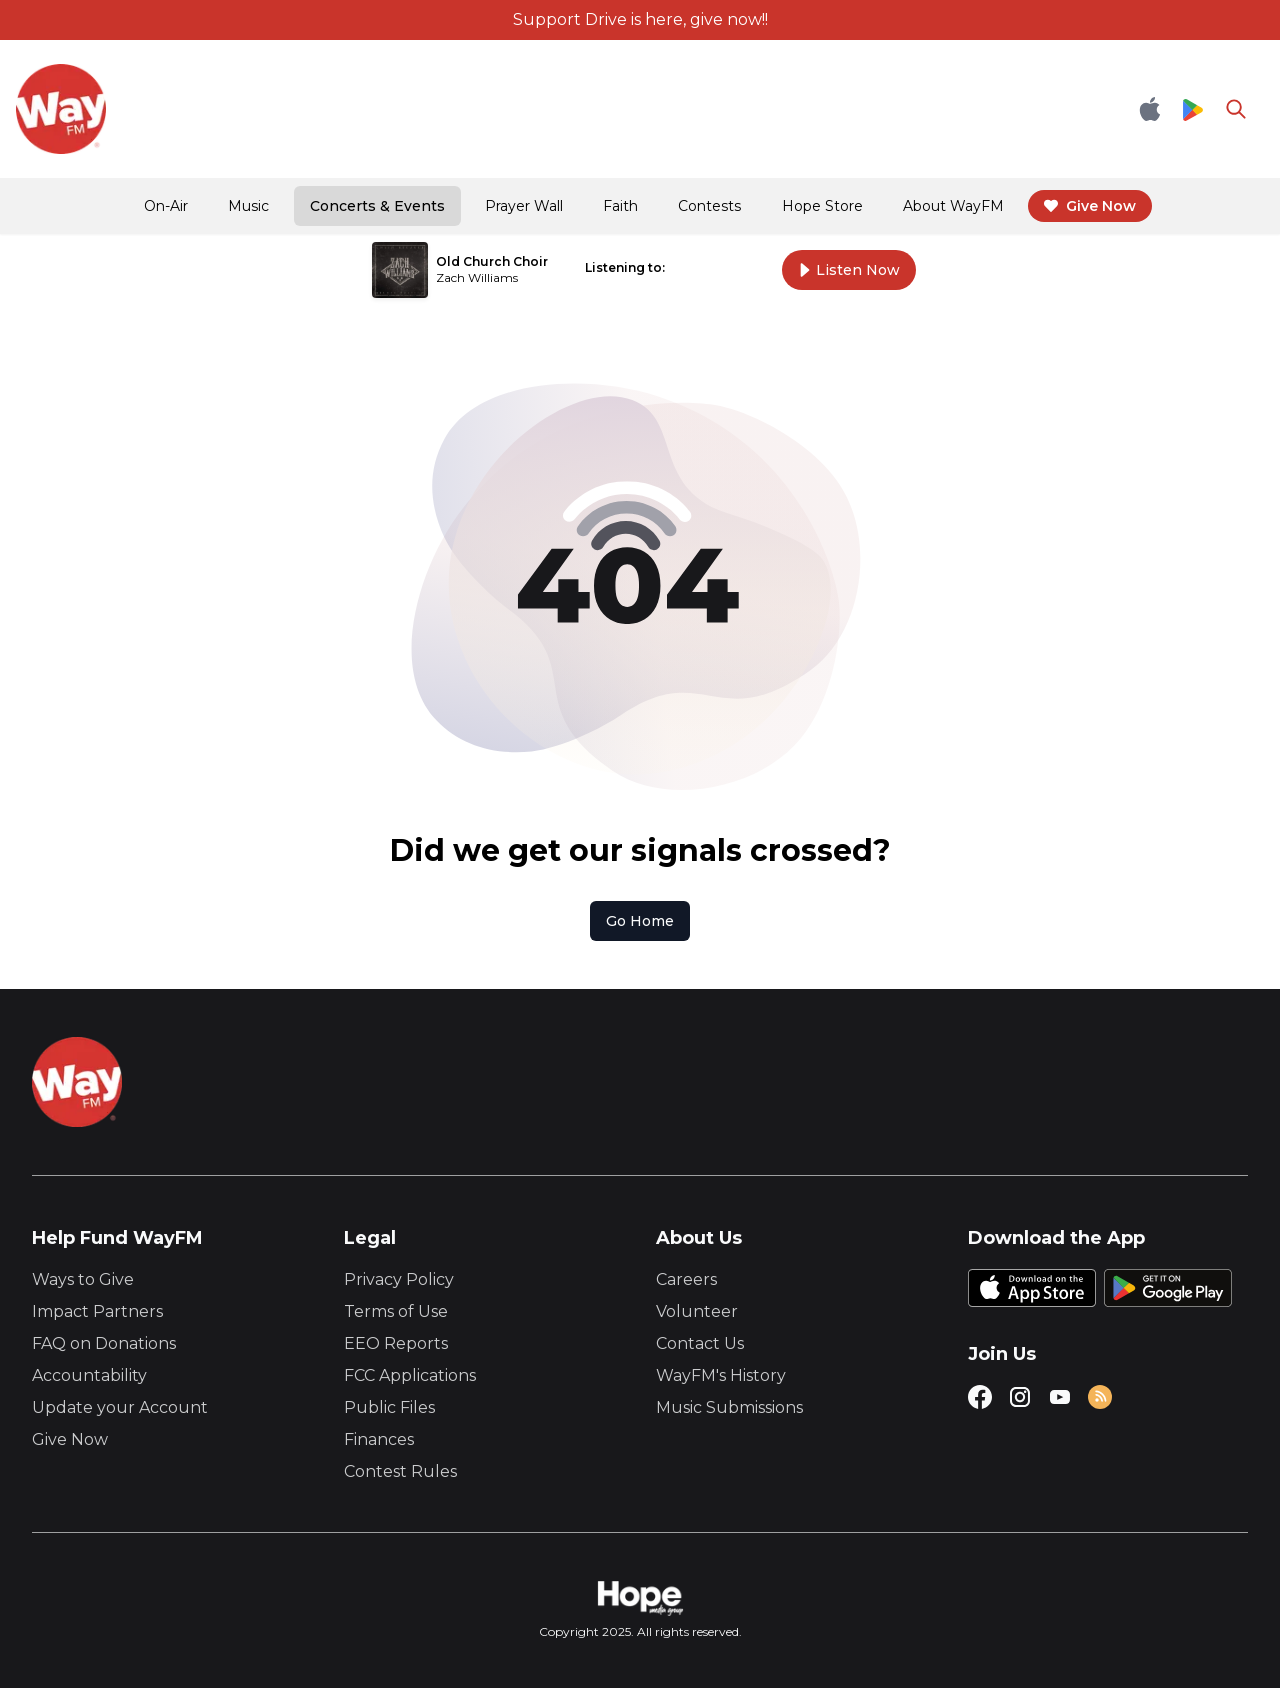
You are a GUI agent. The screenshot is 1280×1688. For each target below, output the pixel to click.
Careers (686, 1279)
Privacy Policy (399, 1279)
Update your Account (120, 1407)
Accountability (89, 1375)
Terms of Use (396, 1311)
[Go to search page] (1236, 109)
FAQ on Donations (104, 1343)
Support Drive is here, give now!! (640, 19)
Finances (379, 1439)
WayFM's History (721, 1375)
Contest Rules (400, 1471)
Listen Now (849, 270)
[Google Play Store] (1193, 109)
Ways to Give (83, 1279)
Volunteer (697, 1311)
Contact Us (700, 1343)
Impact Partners (97, 1311)
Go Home (640, 921)
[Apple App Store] (1150, 109)
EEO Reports (396, 1343)
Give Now (70, 1439)
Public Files (389, 1407)
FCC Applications (410, 1375)
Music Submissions (729, 1407)
